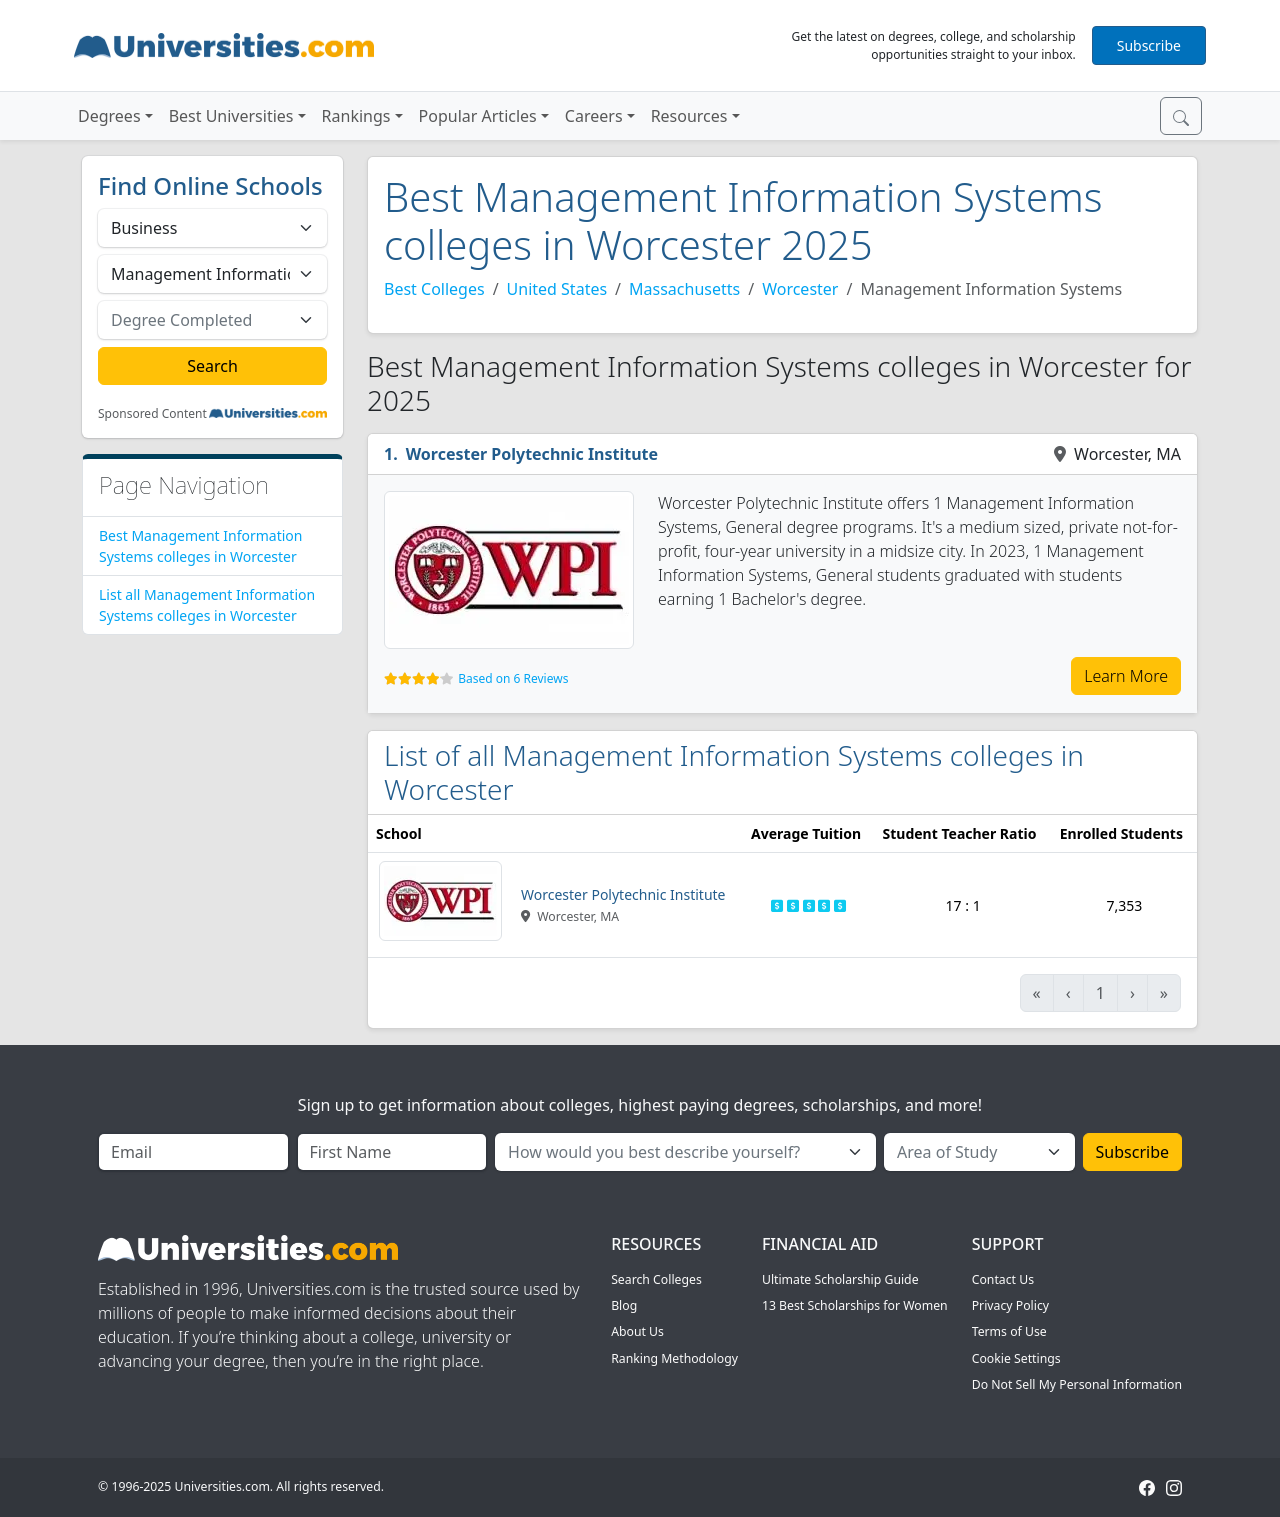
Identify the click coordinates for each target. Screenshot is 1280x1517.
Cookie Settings (1016, 1358)
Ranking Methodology (674, 1358)
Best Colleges (434, 289)
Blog (624, 1305)
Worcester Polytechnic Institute (532, 454)
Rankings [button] (356, 116)
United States (557, 289)
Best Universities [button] (231, 116)
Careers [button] (594, 116)
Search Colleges (656, 1279)
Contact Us (1003, 1279)
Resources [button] (689, 116)
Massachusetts (684, 289)
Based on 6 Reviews (513, 678)
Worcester (800, 289)
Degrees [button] (109, 116)
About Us (637, 1331)
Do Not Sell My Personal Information (1077, 1384)
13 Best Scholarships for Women (855, 1305)
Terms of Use (1009, 1331)
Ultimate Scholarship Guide (840, 1279)
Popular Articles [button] (478, 116)
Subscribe (1149, 45)
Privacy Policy (1010, 1305)
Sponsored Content (152, 414)
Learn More (1126, 676)
